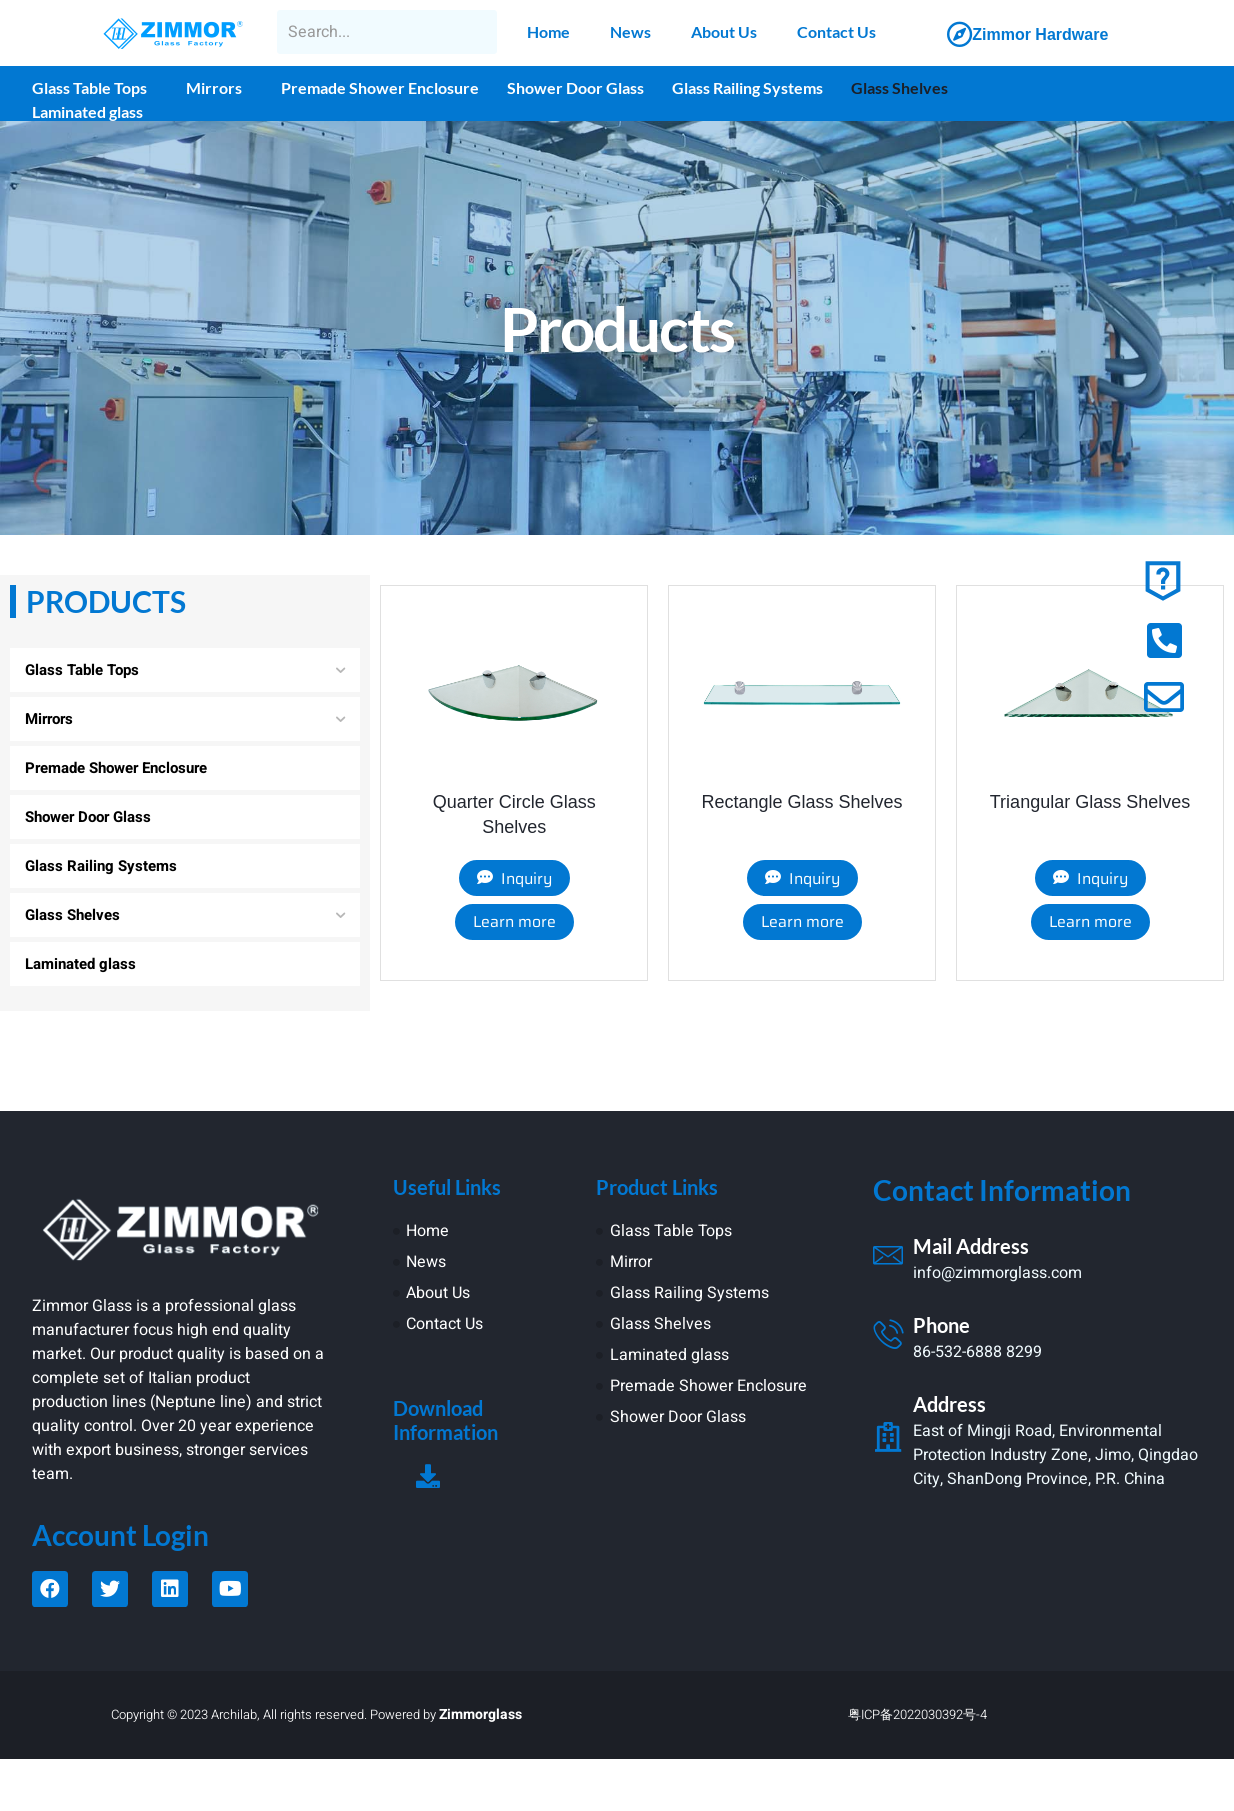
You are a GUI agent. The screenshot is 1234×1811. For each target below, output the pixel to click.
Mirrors (214, 87)
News (630, 31)
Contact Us (836, 31)
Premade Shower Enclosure (380, 87)
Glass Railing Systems (747, 87)
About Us (724, 31)
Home (548, 31)
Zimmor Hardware (1040, 34)
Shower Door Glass (575, 87)
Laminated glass (87, 111)
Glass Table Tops (89, 87)
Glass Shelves (899, 87)
